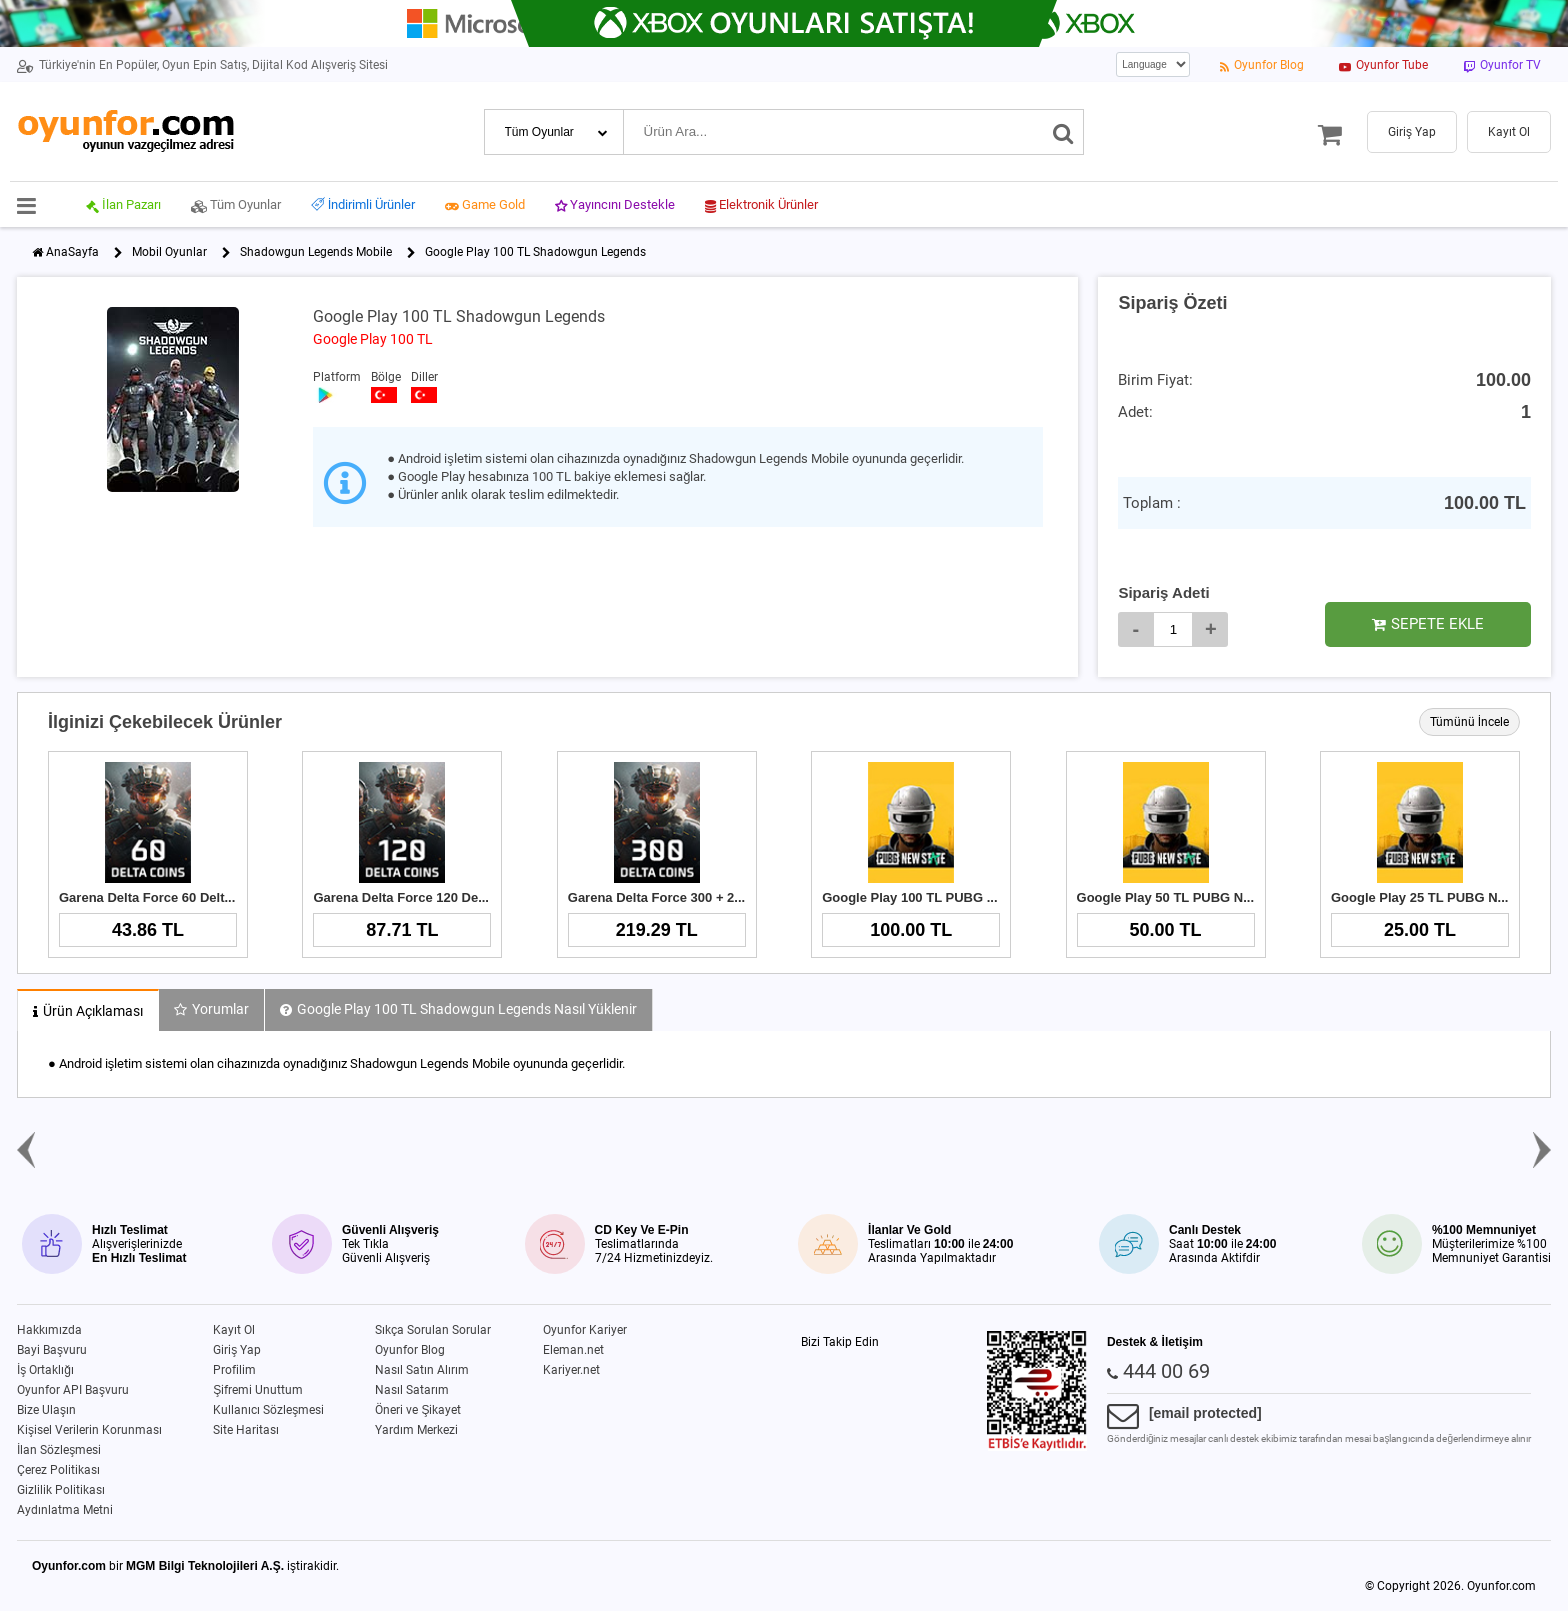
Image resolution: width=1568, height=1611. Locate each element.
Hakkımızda (49, 1330)
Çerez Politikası (58, 1470)
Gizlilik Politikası (61, 1490)
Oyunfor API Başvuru (73, 1390)
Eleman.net (573, 1350)
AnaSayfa (72, 252)
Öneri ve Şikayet (418, 1410)
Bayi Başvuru (52, 1350)
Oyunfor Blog (410, 1350)
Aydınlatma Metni (65, 1510)
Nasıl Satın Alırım (422, 1370)
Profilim (234, 1370)
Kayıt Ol (234, 1330)
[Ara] (1063, 132)
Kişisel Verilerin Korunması (89, 1430)
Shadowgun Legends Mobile (316, 252)
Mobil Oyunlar (169, 252)
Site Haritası (246, 1430)
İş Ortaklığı (45, 1370)
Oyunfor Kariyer (585, 1330)
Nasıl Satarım (412, 1390)
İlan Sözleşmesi (59, 1450)
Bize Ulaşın (46, 1410)
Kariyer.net (571, 1370)
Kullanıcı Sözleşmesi (268, 1410)
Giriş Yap (237, 1350)
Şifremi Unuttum (258, 1390)
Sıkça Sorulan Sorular (433, 1330)
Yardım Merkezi (416, 1430)
